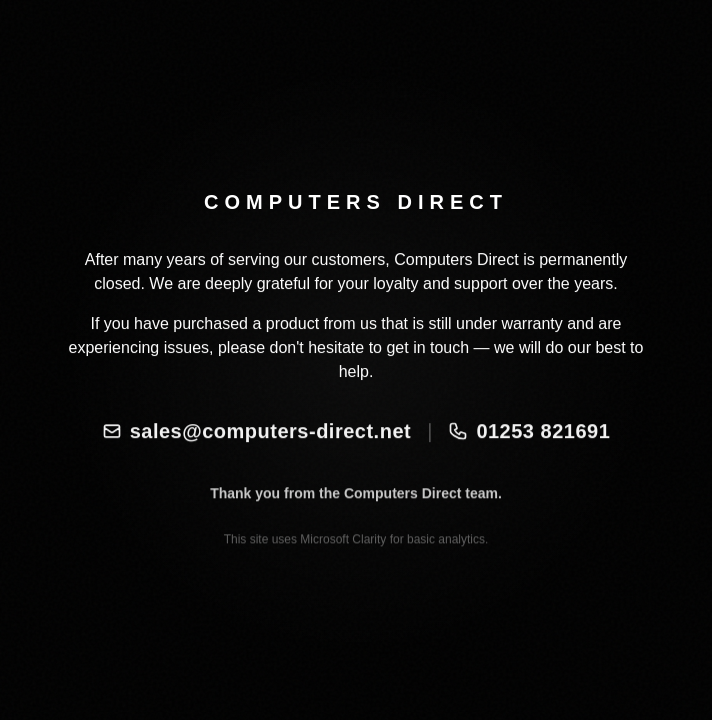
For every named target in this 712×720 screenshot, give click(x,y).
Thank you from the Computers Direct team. (356, 510)
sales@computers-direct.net (256, 440)
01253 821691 (529, 440)
